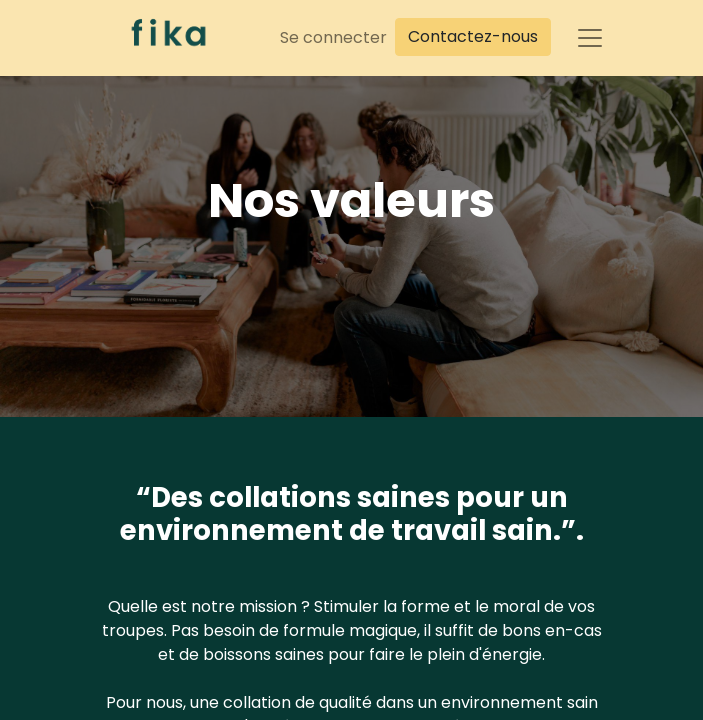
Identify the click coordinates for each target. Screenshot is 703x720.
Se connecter (333, 37)
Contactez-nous (473, 36)
